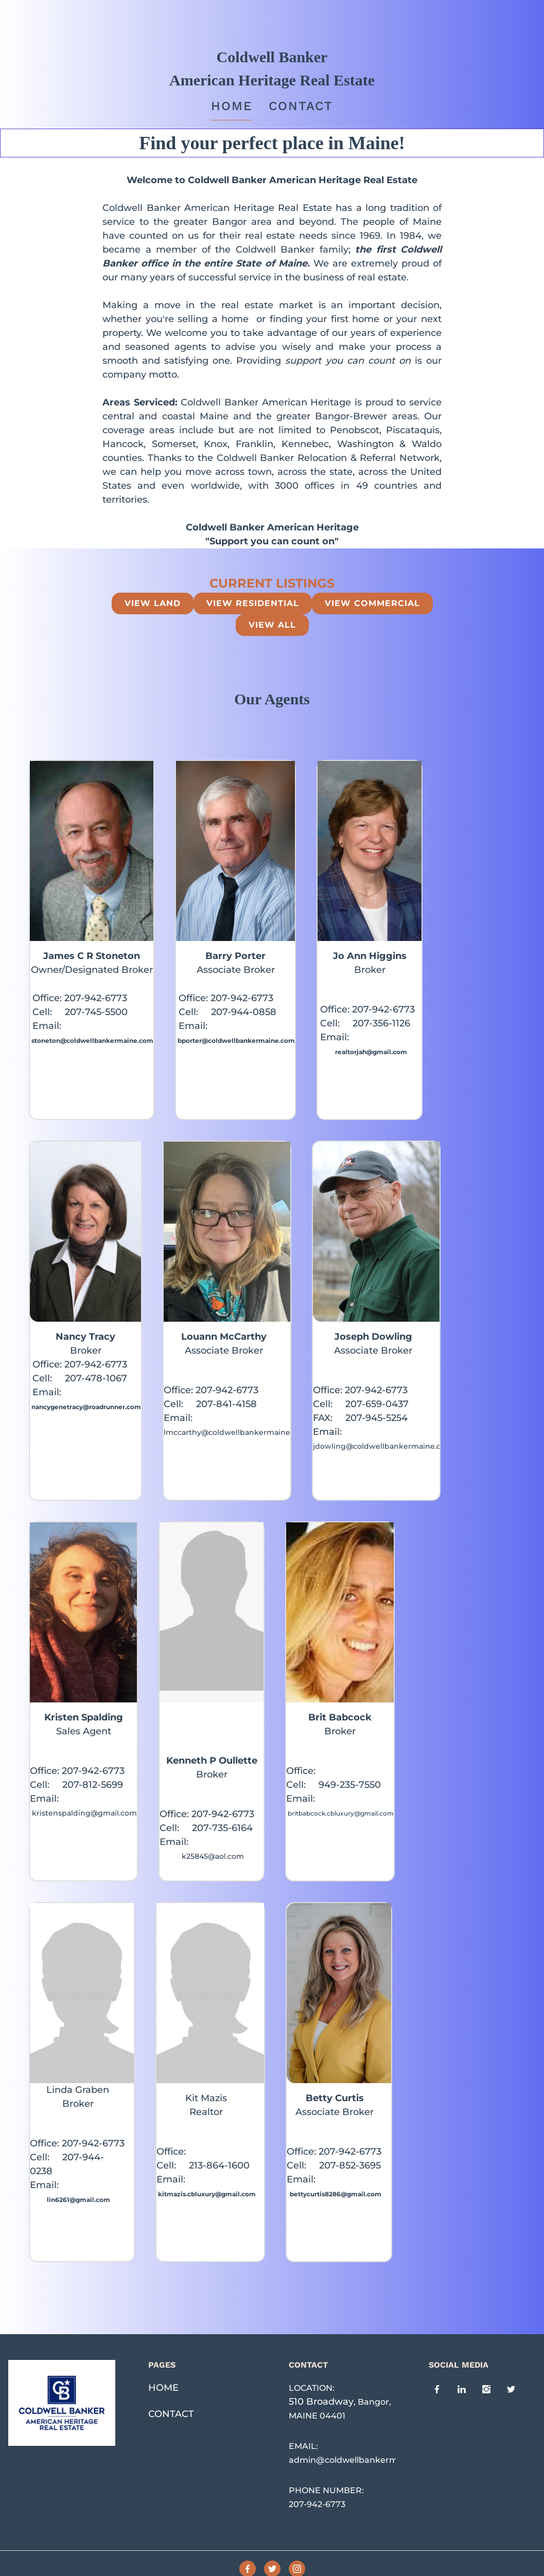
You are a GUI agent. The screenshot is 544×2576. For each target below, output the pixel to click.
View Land (153, 603)
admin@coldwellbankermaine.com (362, 2460)
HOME (163, 2387)
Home (231, 106)
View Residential (252, 603)
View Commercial (372, 603)
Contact (301, 106)
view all (272, 625)
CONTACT (171, 2414)
